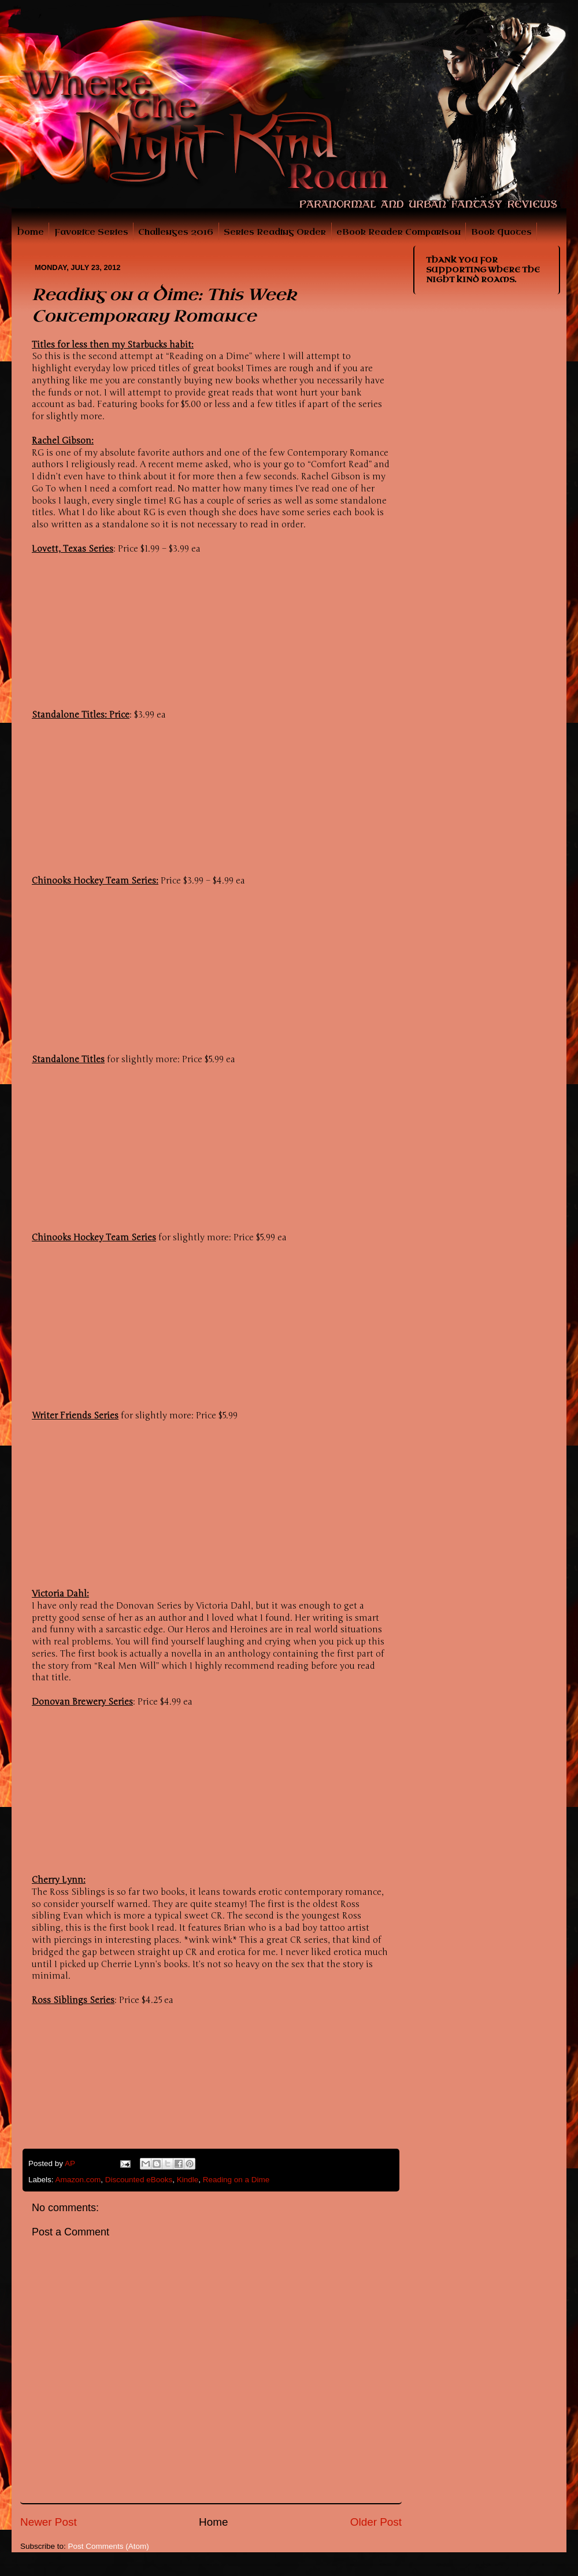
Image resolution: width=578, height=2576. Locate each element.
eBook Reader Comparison (398, 232)
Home (30, 232)
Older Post (376, 2522)
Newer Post (48, 2522)
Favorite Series (91, 232)
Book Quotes (501, 232)
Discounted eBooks (138, 2179)
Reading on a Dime (236, 2179)
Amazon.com (78, 2179)
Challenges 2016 (175, 232)
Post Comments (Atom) (108, 2546)
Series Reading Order (275, 232)
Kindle (188, 2179)
